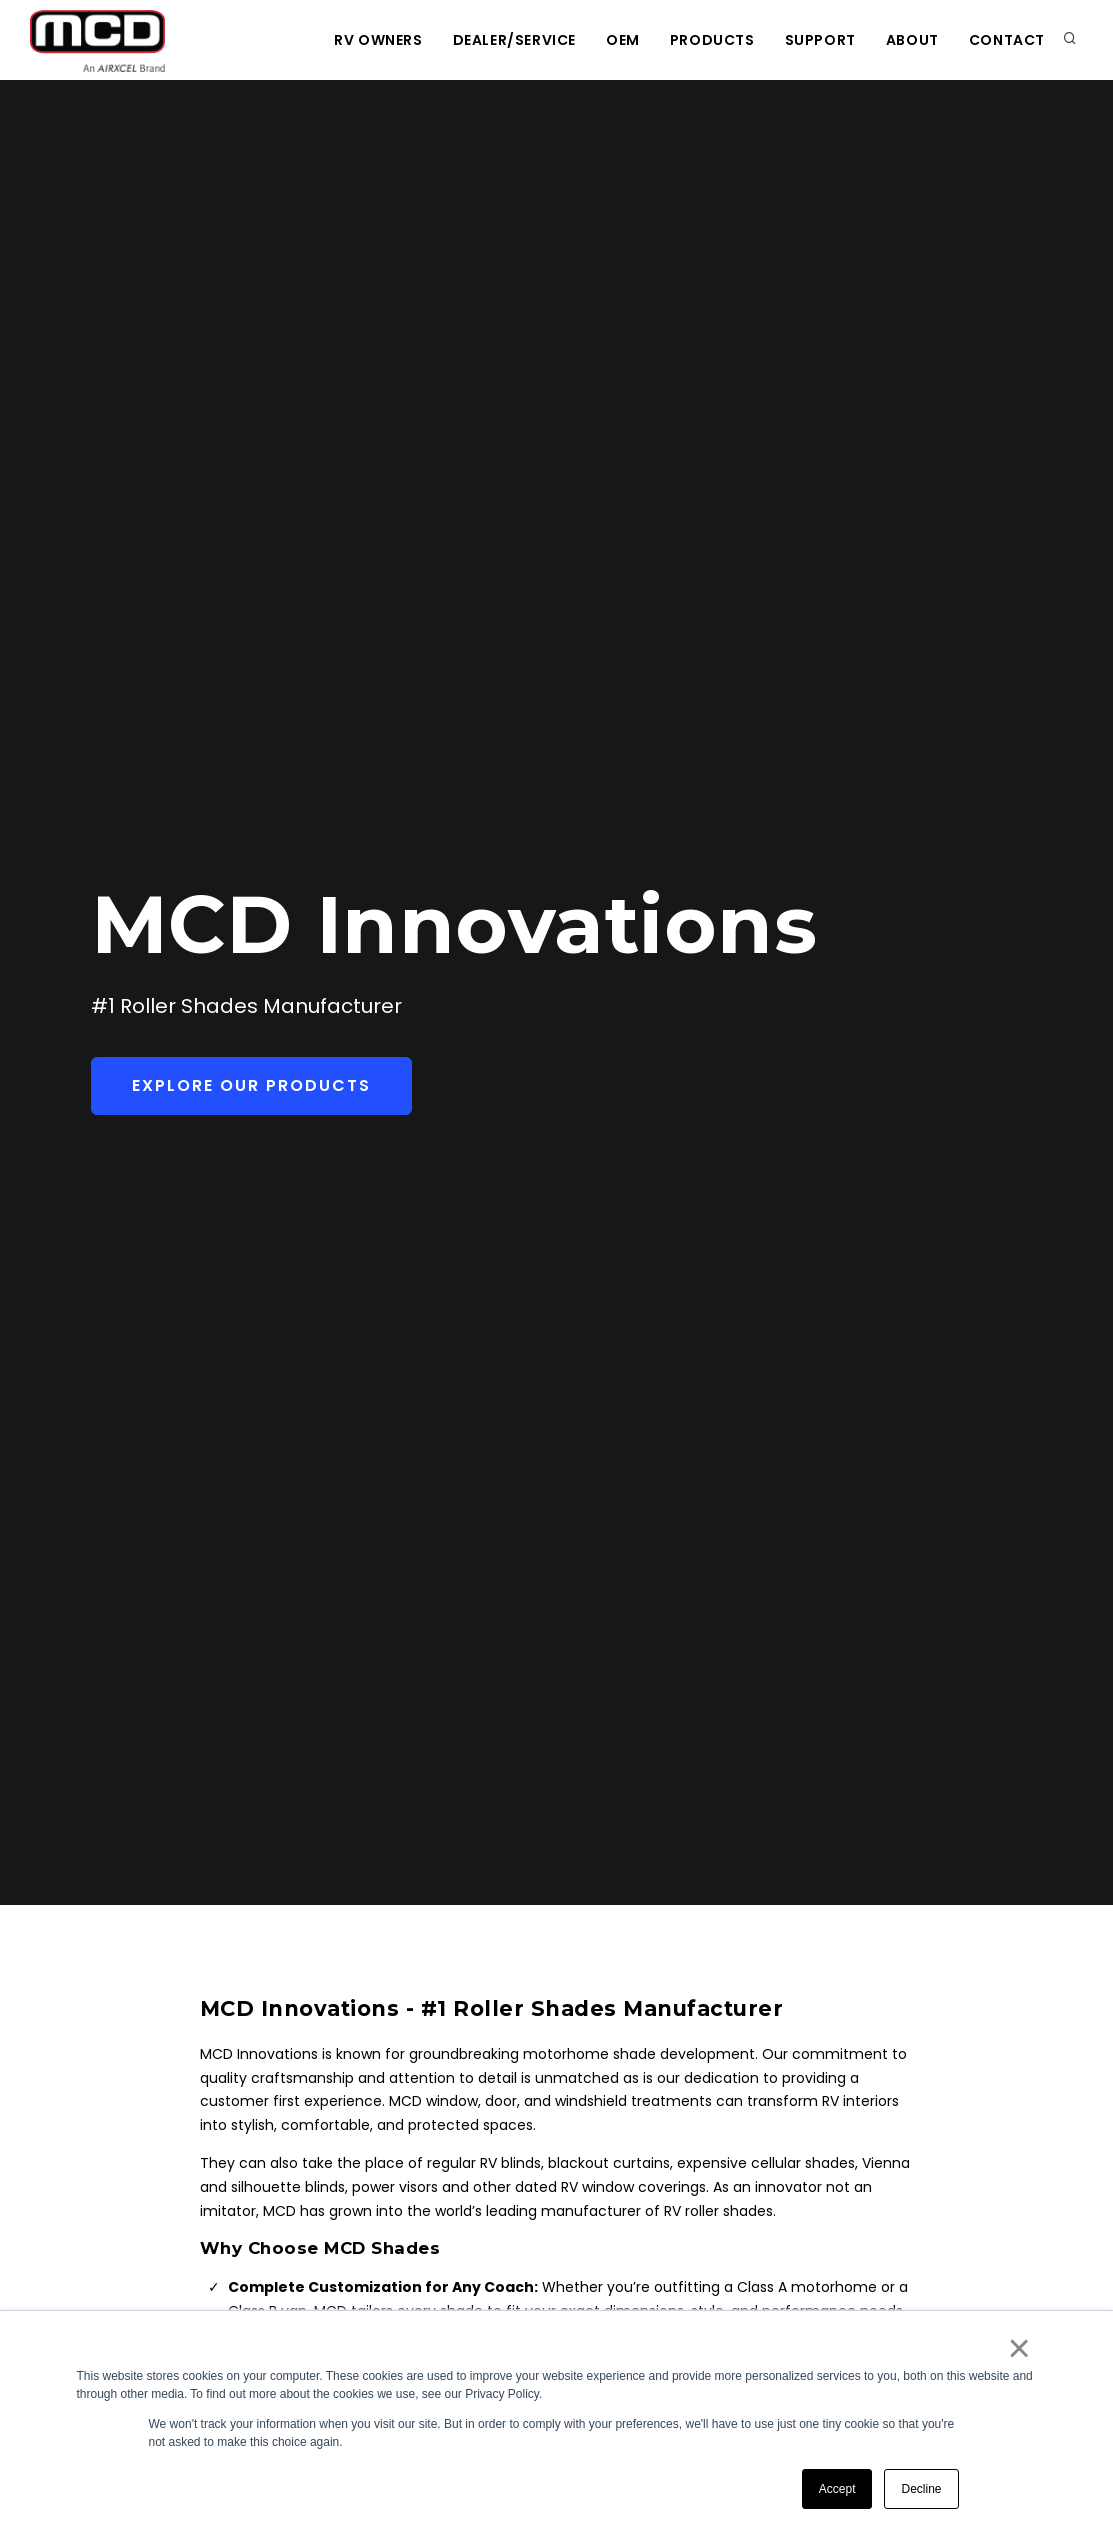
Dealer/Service (514, 40)
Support (820, 40)
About (912, 40)
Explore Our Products (251, 1085)
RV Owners (378, 40)
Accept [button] (837, 2489)
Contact (1007, 40)
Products (712, 40)
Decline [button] (921, 2489)
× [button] (1018, 2348)
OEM (623, 40)
